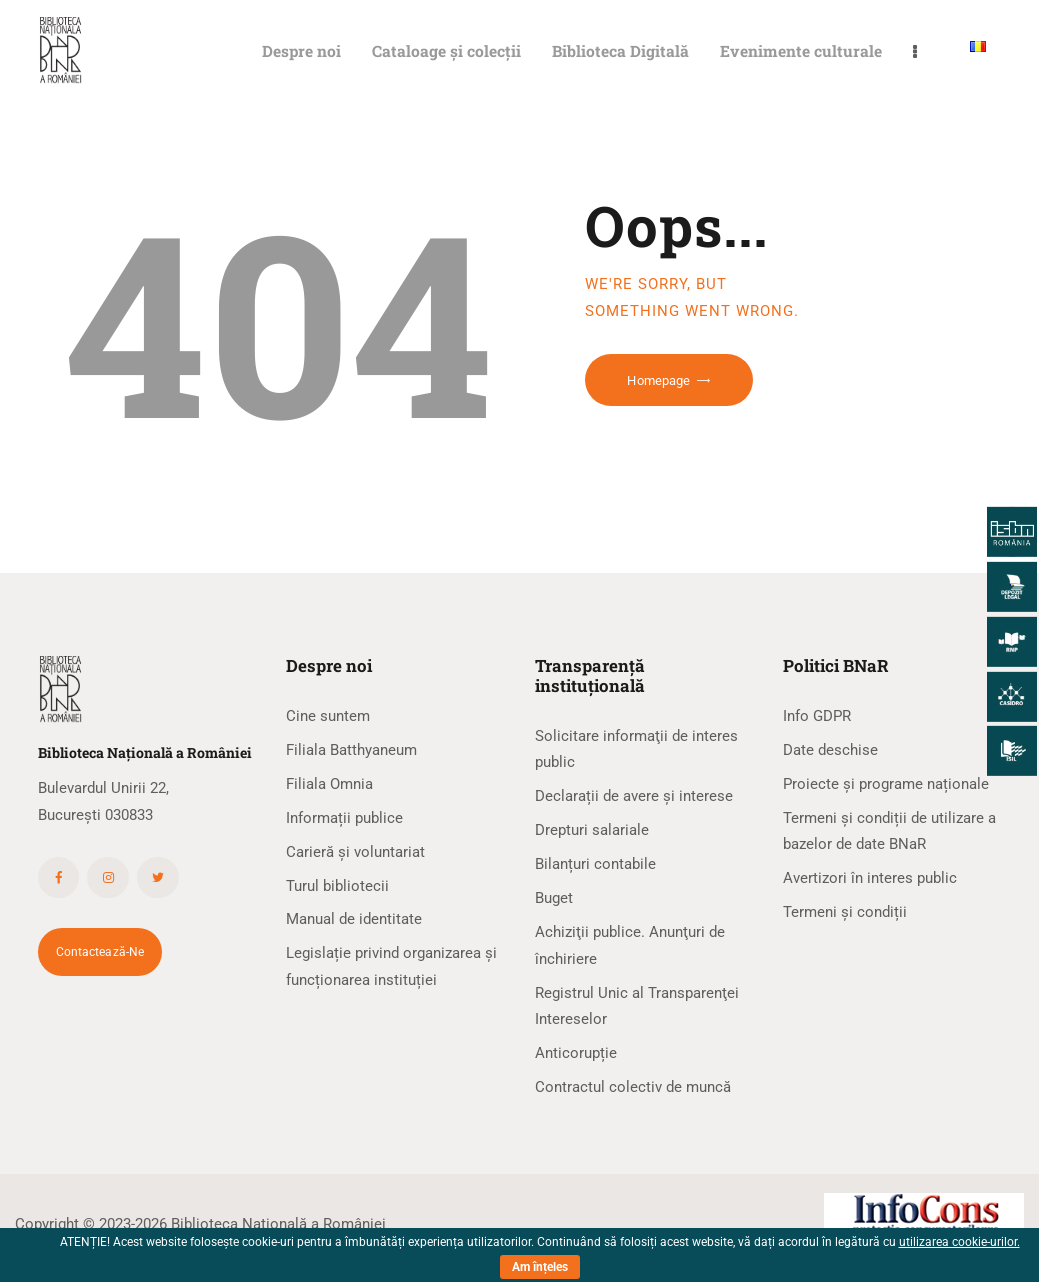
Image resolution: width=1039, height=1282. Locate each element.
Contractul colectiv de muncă (633, 1087)
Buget (554, 898)
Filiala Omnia (329, 784)
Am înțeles (540, 1267)
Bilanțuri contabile (595, 864)
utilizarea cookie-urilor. (959, 1242)
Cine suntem (328, 716)
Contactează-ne (100, 952)
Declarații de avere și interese (634, 796)
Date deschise (830, 750)
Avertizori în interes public (870, 878)
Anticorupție (576, 1053)
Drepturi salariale (592, 830)
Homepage (658, 380)
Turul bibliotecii (337, 886)
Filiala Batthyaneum (351, 750)
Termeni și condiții (845, 912)
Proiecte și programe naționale (886, 784)
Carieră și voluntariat (355, 852)
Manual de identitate (354, 919)
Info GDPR (817, 716)
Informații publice (344, 818)
